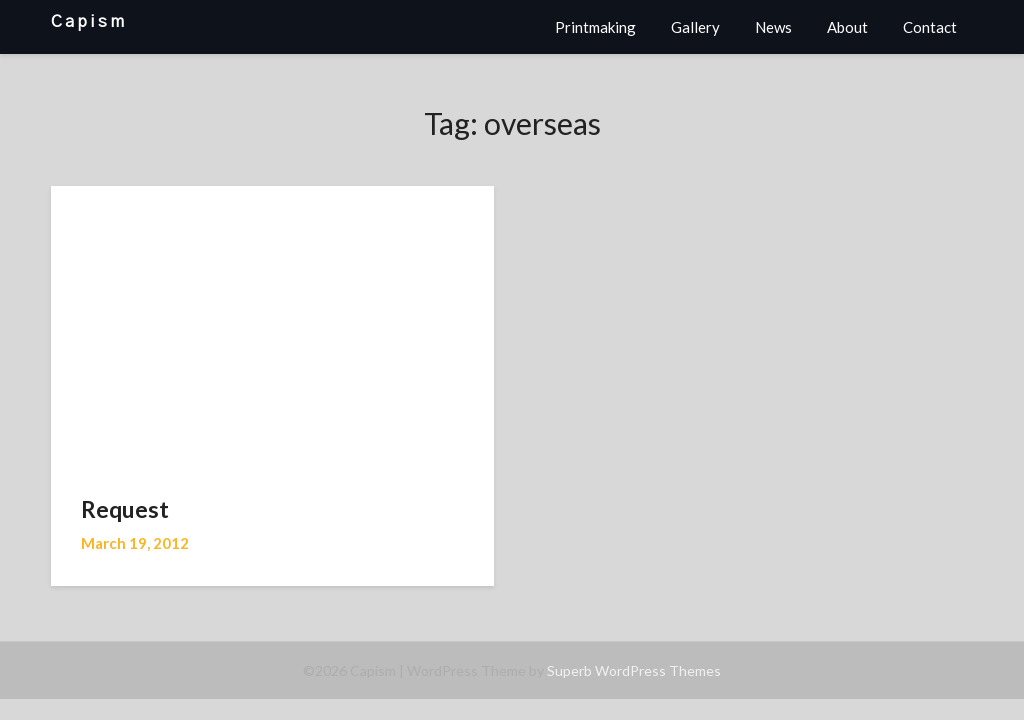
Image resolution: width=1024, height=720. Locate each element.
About (847, 27)
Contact (930, 27)
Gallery (695, 27)
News (773, 27)
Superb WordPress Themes (634, 670)
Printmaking (595, 27)
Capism (89, 21)
